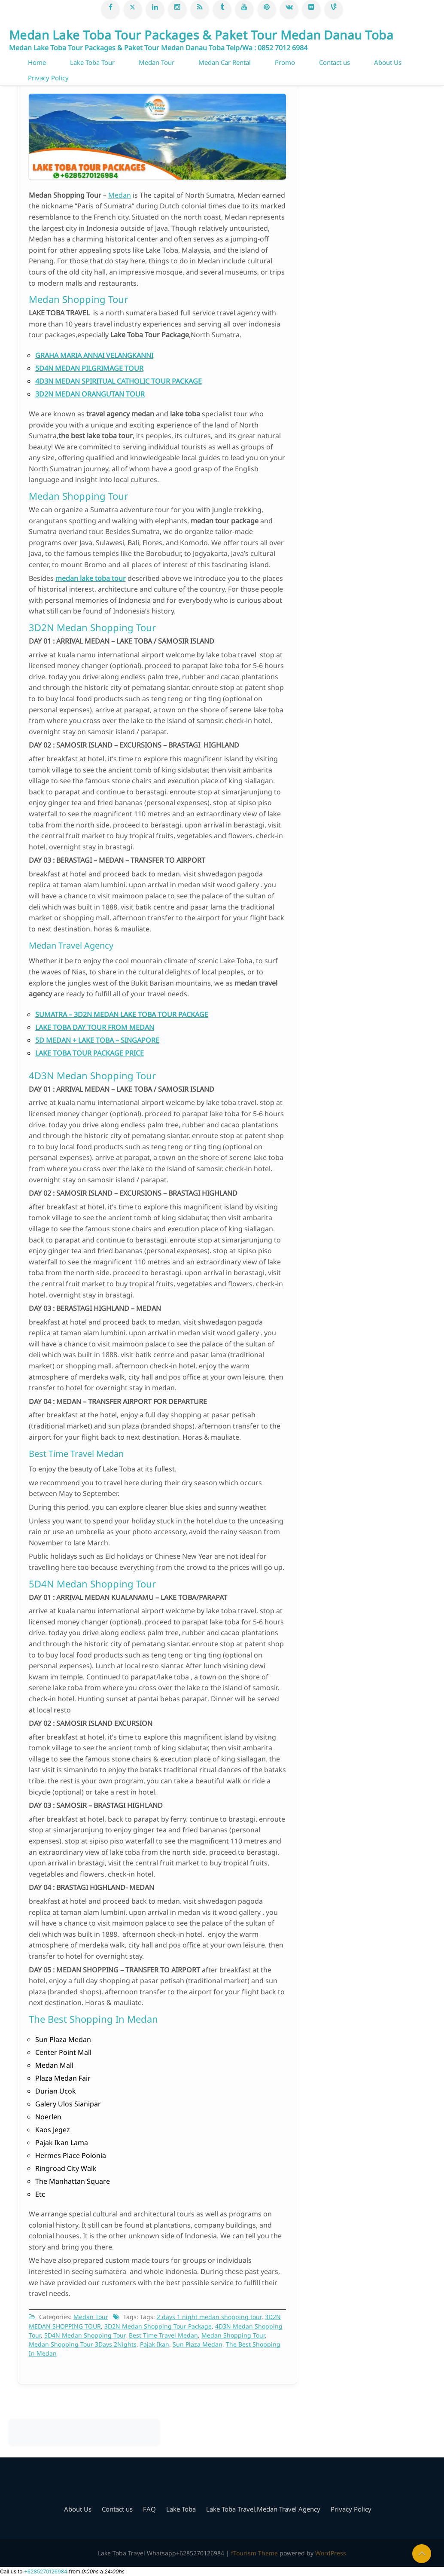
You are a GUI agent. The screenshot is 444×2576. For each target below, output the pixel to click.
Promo (285, 62)
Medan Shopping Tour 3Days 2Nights (83, 2344)
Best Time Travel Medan (163, 2335)
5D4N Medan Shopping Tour (84, 2335)
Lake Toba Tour (92, 62)
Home (37, 62)
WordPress (330, 2553)
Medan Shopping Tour (233, 2335)
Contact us (334, 62)
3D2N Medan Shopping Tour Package (158, 2326)
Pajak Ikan (154, 2344)
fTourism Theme (254, 2553)
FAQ (149, 2509)
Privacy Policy (48, 77)
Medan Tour (156, 62)
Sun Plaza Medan (197, 2344)
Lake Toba (181, 2509)
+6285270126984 (45, 2571)
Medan (119, 195)
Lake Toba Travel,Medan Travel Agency (263, 2509)
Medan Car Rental (224, 62)
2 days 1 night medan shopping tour (209, 2317)
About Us (387, 62)
